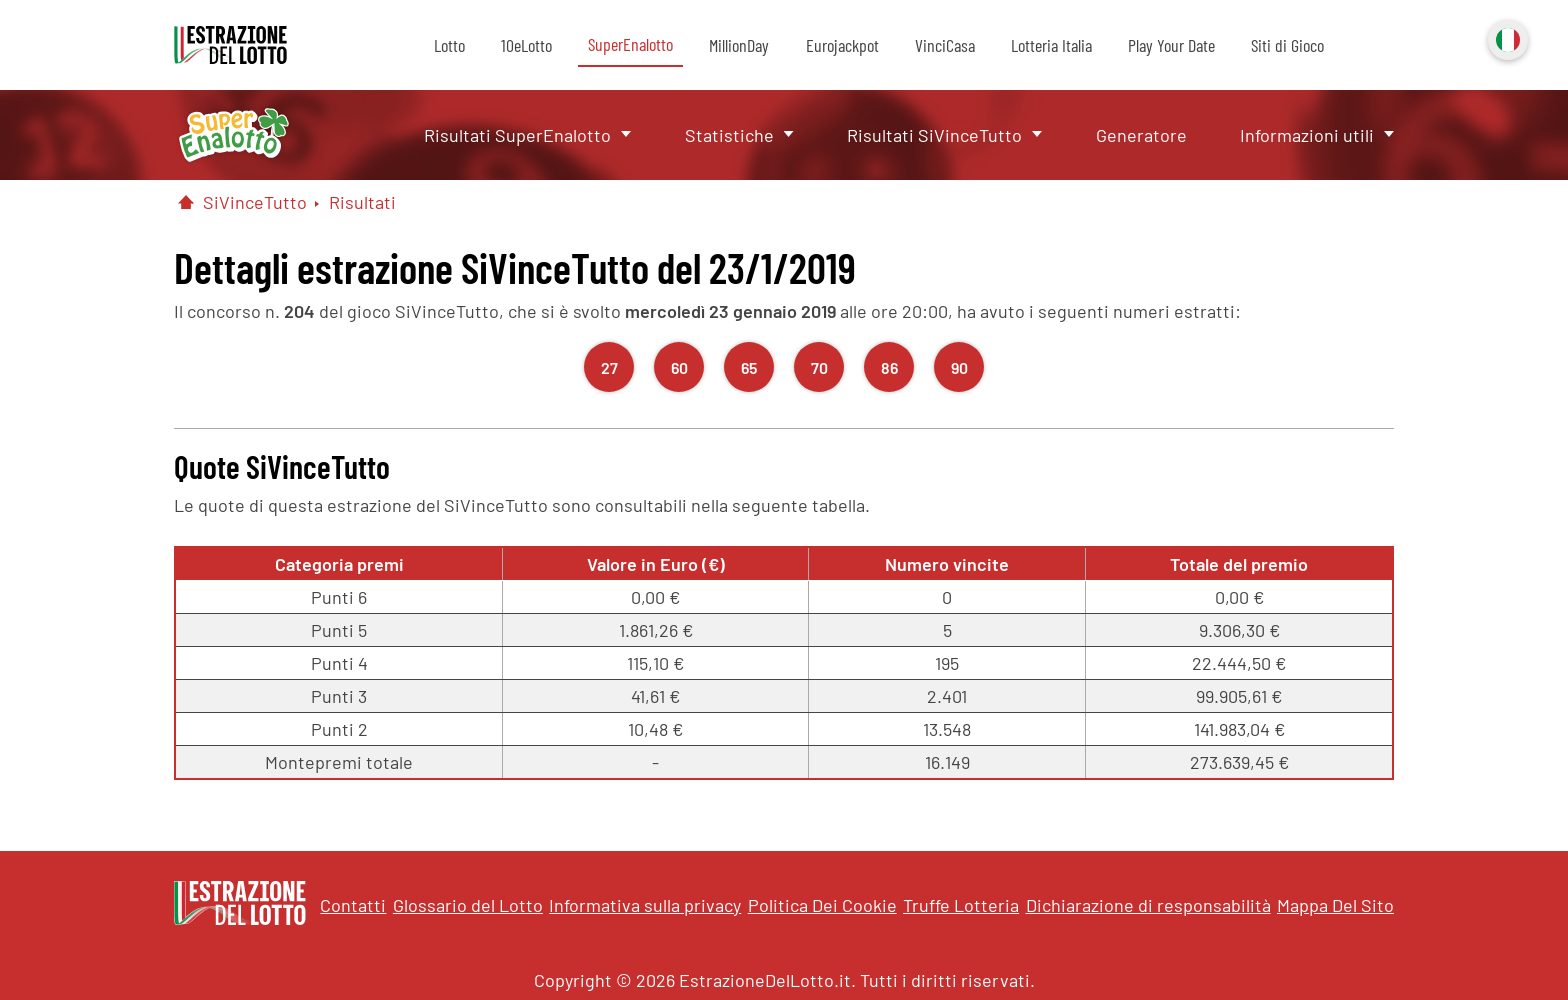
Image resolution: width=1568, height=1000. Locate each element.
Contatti (353, 905)
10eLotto (526, 45)
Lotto (449, 45)
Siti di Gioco (1287, 45)
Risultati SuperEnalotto (517, 135)
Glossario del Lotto (468, 905)
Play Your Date (1171, 45)
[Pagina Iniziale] (186, 202)
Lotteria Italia (1051, 45)
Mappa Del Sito (1335, 905)
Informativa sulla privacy (645, 905)
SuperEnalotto (630, 44)
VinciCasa (945, 45)
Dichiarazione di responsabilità (1148, 905)
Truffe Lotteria (961, 905)
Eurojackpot (842, 45)
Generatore (1141, 135)
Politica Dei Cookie (822, 905)
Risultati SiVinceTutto (934, 135)
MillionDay (739, 45)
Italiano (1506, 38)
